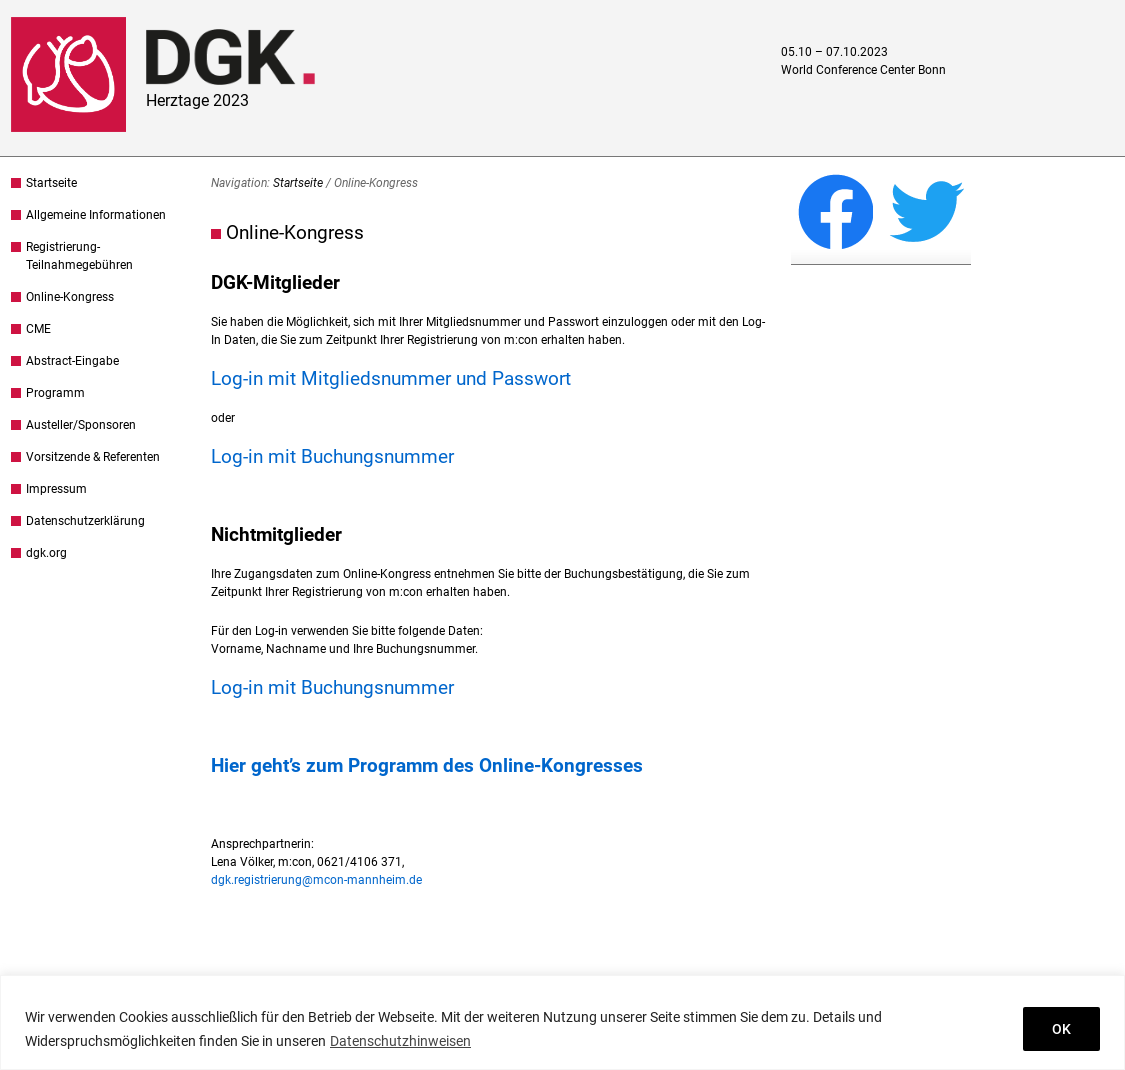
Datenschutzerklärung (85, 521)
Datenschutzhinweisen (400, 1041)
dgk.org (46, 553)
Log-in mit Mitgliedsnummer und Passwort (391, 378)
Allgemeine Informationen (96, 215)
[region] (562, 1022)
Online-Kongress (70, 297)
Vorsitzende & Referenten (93, 457)
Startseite (51, 183)
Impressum (56, 489)
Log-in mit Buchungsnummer (332, 456)
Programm (55, 393)
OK (1061, 1029)
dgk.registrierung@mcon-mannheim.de (316, 880)
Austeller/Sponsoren (81, 425)
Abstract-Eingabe (72, 361)
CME (38, 329)
